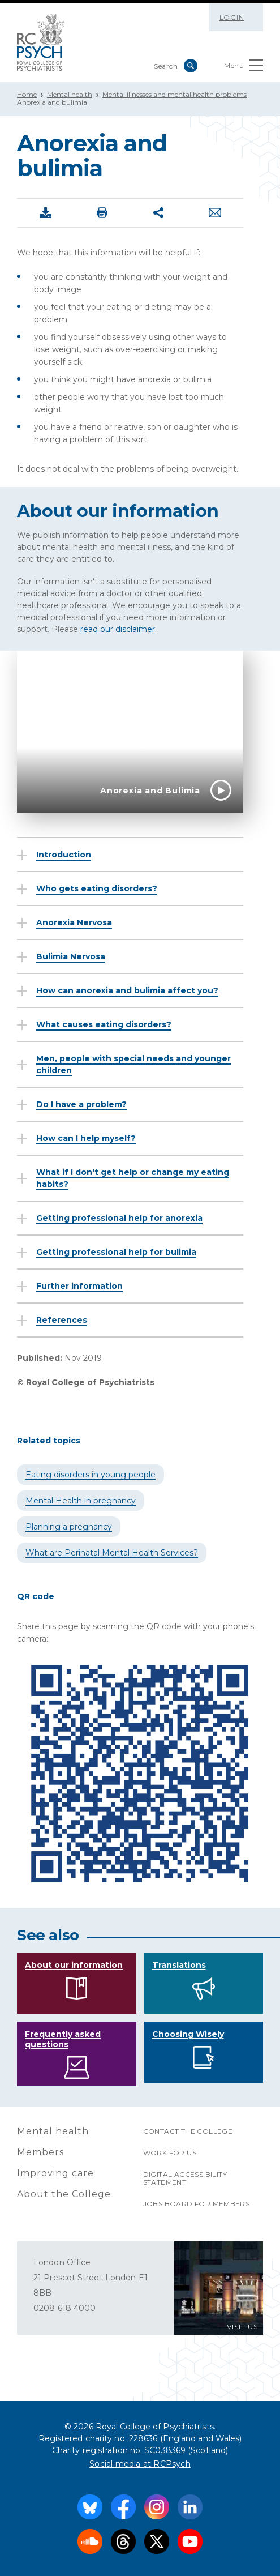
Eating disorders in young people (90, 1474)
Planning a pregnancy (68, 1527)
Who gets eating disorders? (96, 888)
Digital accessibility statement (185, 2178)
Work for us (169, 2152)
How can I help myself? (86, 1138)
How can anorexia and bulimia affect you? (127, 990)
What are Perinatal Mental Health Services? (111, 1553)
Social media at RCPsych (140, 2464)
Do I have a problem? (81, 1104)
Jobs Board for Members (196, 2203)
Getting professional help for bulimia (116, 1252)
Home (27, 94)
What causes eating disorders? (103, 1024)
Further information (79, 1286)
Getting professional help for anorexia (119, 1218)
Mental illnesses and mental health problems (174, 94)
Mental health (69, 94)
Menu (243, 67)
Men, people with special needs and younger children (133, 1064)
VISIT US (242, 2326)
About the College (64, 2194)
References (61, 1320)
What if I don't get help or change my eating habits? (132, 1178)
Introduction (63, 854)
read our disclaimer (117, 629)
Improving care (55, 2173)
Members (40, 2152)
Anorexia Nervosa (74, 922)
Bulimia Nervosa (70, 956)
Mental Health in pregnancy (80, 1501)
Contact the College (188, 2131)
